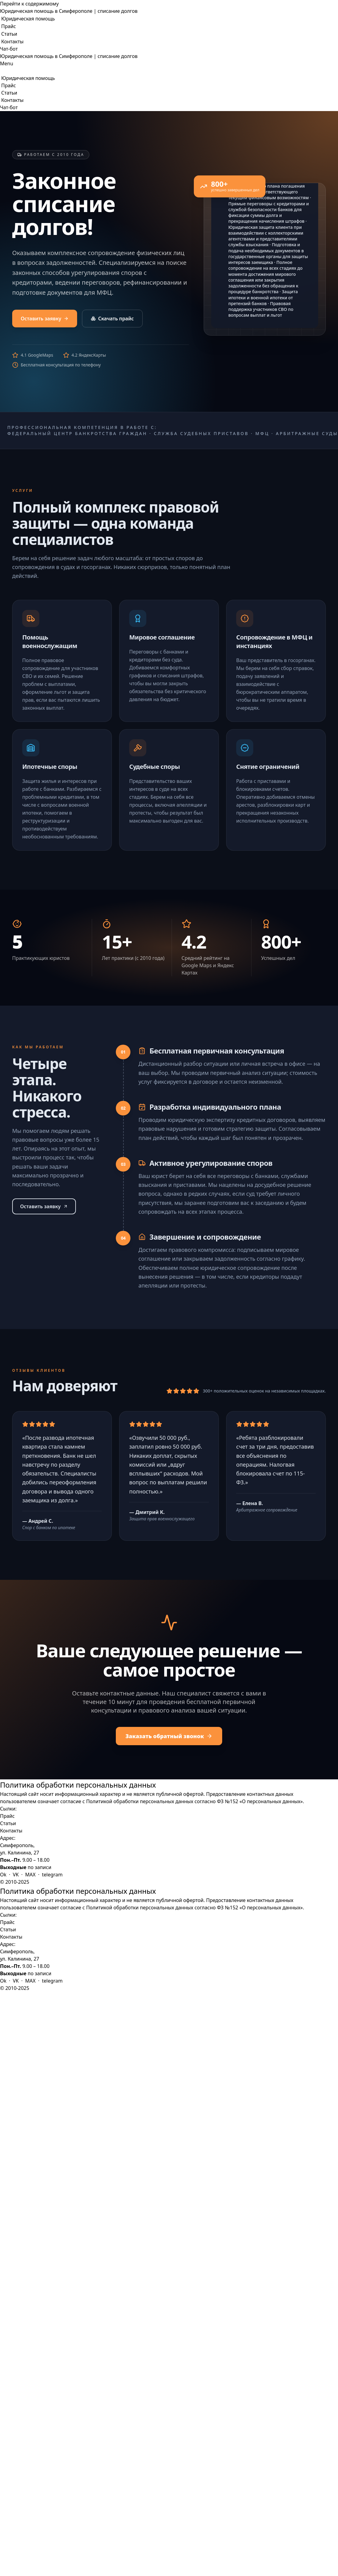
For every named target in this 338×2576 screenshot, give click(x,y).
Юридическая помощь (28, 18)
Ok (3, 1874)
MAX (30, 1874)
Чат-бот (9, 48)
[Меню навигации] (6, 63)
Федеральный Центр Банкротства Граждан (77, 433)
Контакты (12, 41)
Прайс (8, 26)
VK (16, 1874)
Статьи (9, 34)
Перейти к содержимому (29, 3)
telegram (52, 1874)
